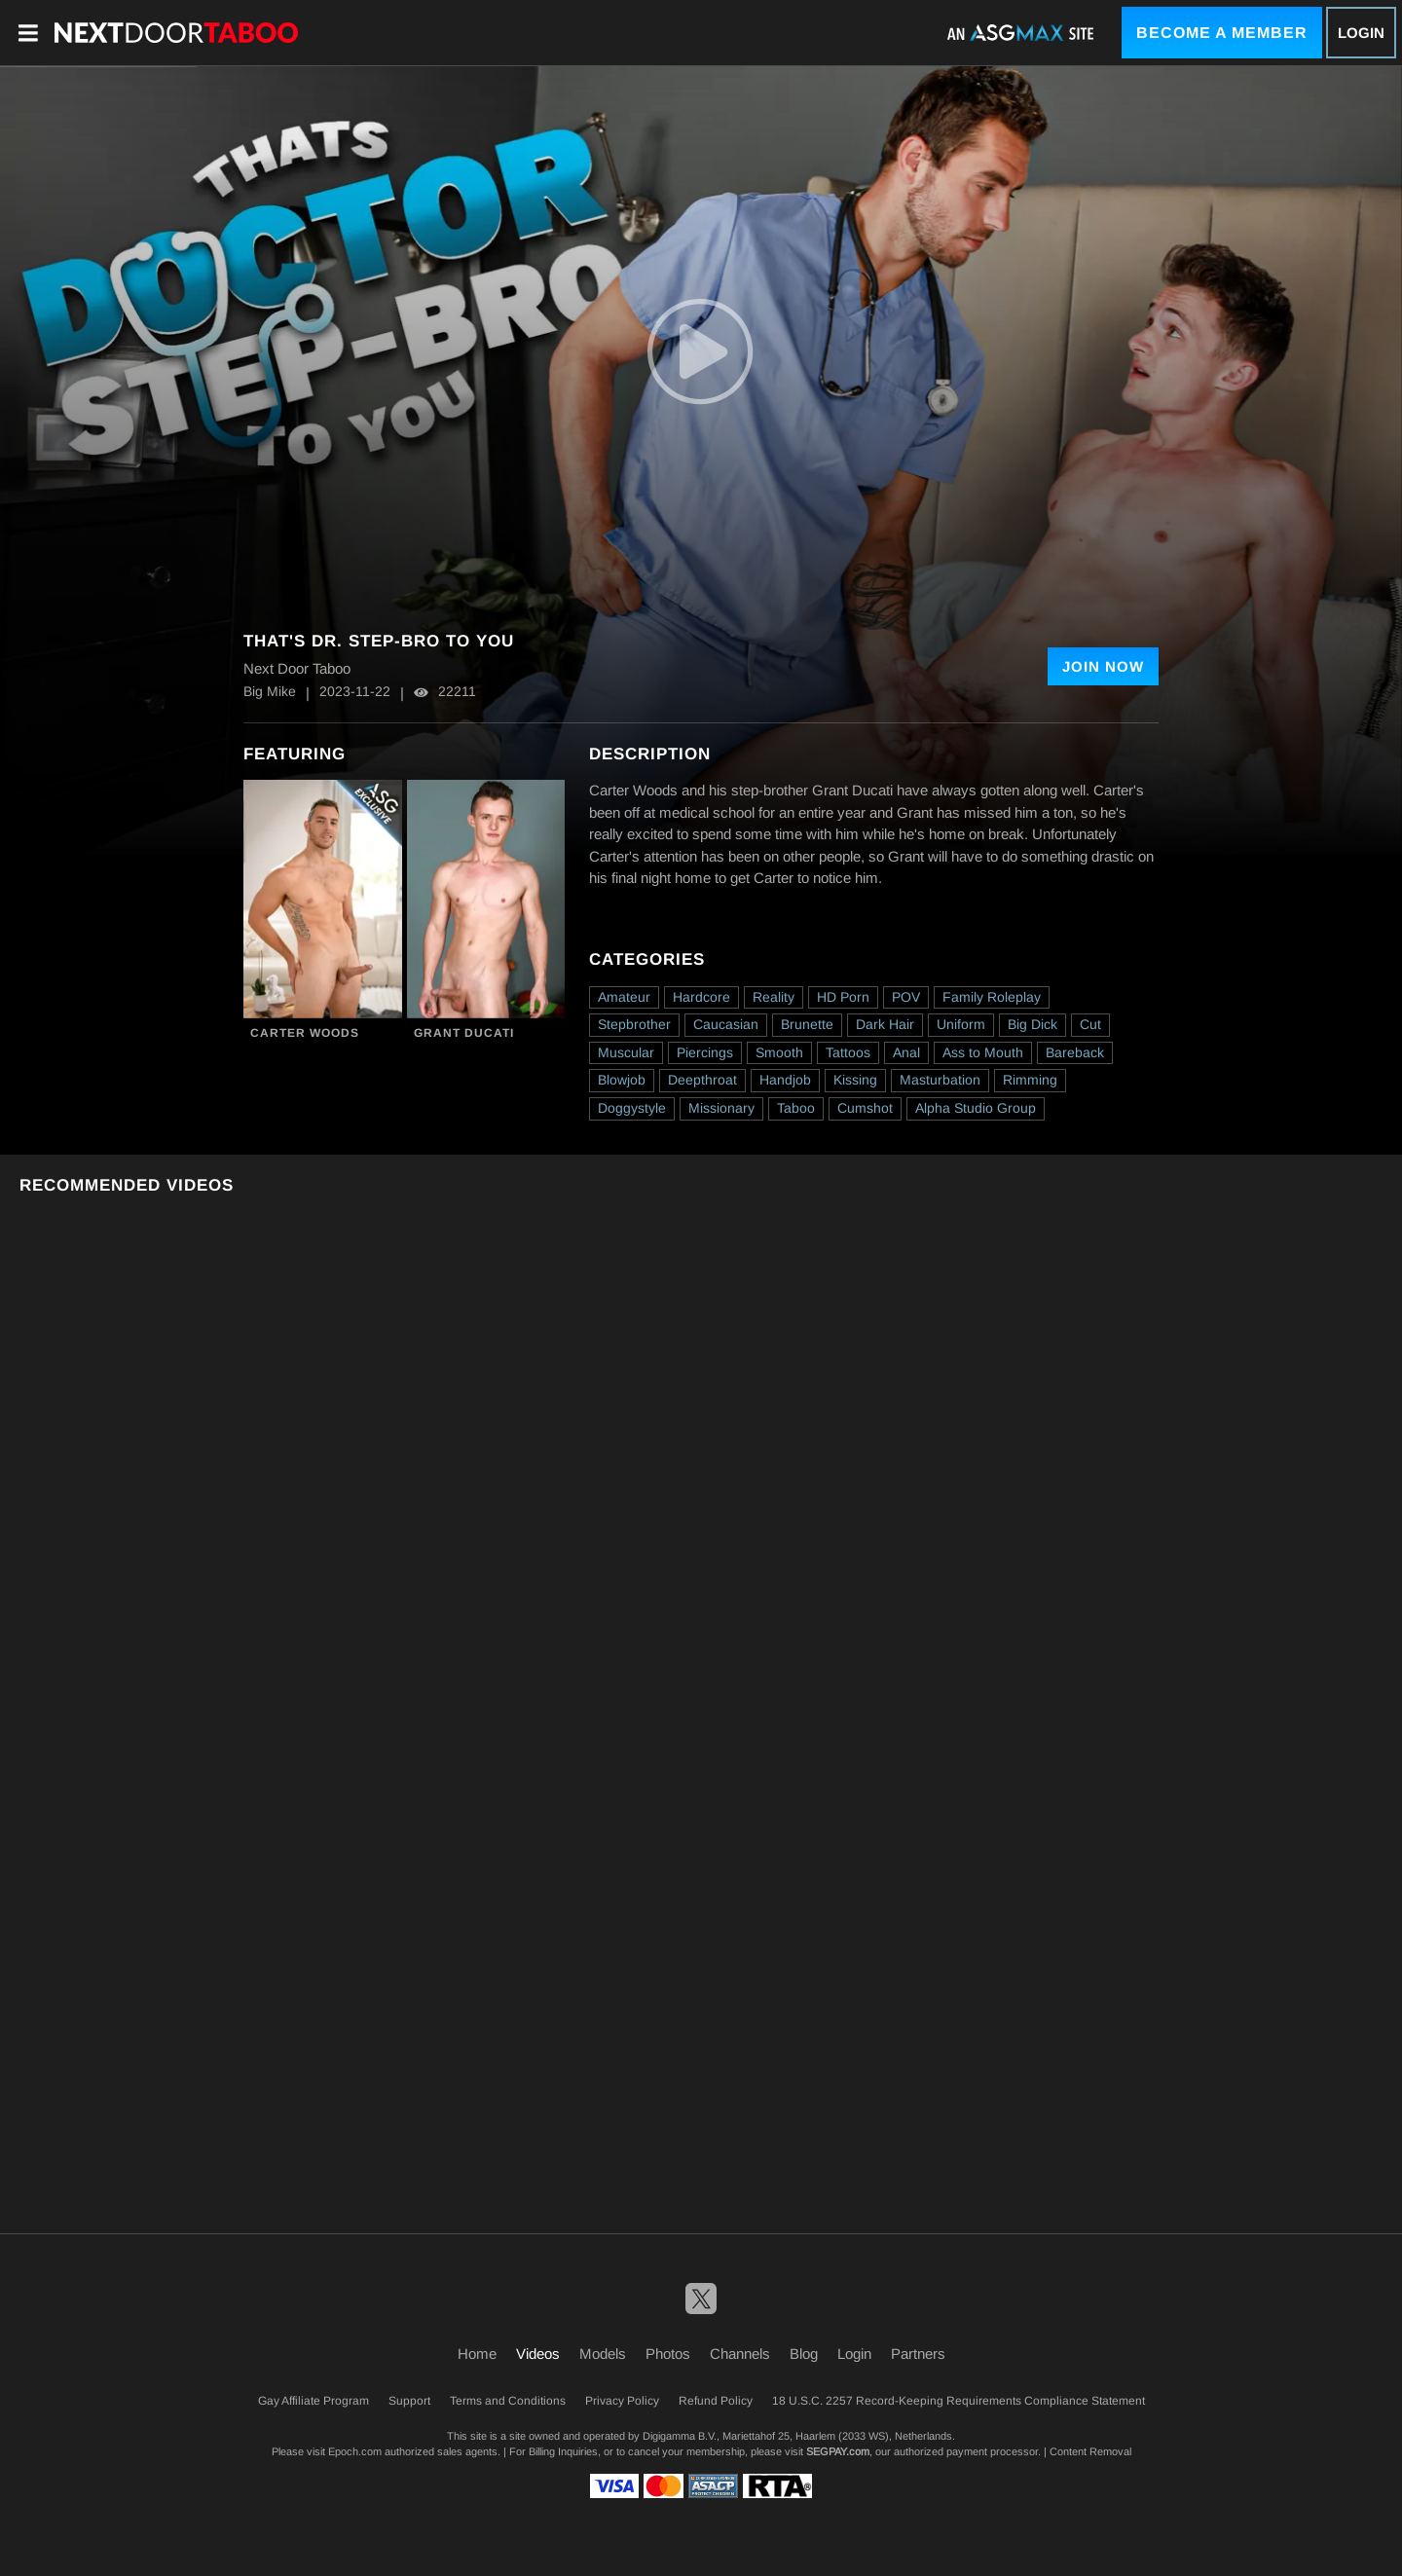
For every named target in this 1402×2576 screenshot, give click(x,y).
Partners (918, 2353)
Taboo (796, 1108)
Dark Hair (885, 1024)
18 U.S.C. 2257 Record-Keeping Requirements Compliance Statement (958, 2401)
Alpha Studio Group (975, 1108)
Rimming (1030, 1079)
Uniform (961, 1024)
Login (1361, 32)
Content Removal (1090, 2451)
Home (477, 2353)
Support (409, 2401)
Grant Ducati (464, 1033)
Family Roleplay (991, 997)
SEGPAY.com (837, 2451)
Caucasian (725, 1024)
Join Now (1103, 666)
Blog (804, 2353)
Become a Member (1222, 32)
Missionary (721, 1108)
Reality (773, 997)
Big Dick (1032, 1024)
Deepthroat (702, 1079)
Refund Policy (716, 2401)
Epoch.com (355, 2451)
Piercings (705, 1052)
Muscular (626, 1052)
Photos (668, 2353)
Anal (906, 1052)
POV (906, 997)
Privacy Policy (622, 2401)
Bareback (1075, 1052)
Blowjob (622, 1079)
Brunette (807, 1024)
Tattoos (848, 1052)
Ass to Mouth (982, 1052)
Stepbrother (634, 1024)
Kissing (855, 1079)
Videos (538, 2353)
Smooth (779, 1052)
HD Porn (843, 997)
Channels (740, 2353)
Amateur (624, 997)
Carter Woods (304, 1033)
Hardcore (701, 997)
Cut (1090, 1024)
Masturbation (940, 1079)
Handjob (785, 1079)
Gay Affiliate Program (313, 2401)
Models (602, 2353)
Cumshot (865, 1108)
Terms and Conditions (508, 2401)
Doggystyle (632, 1108)
